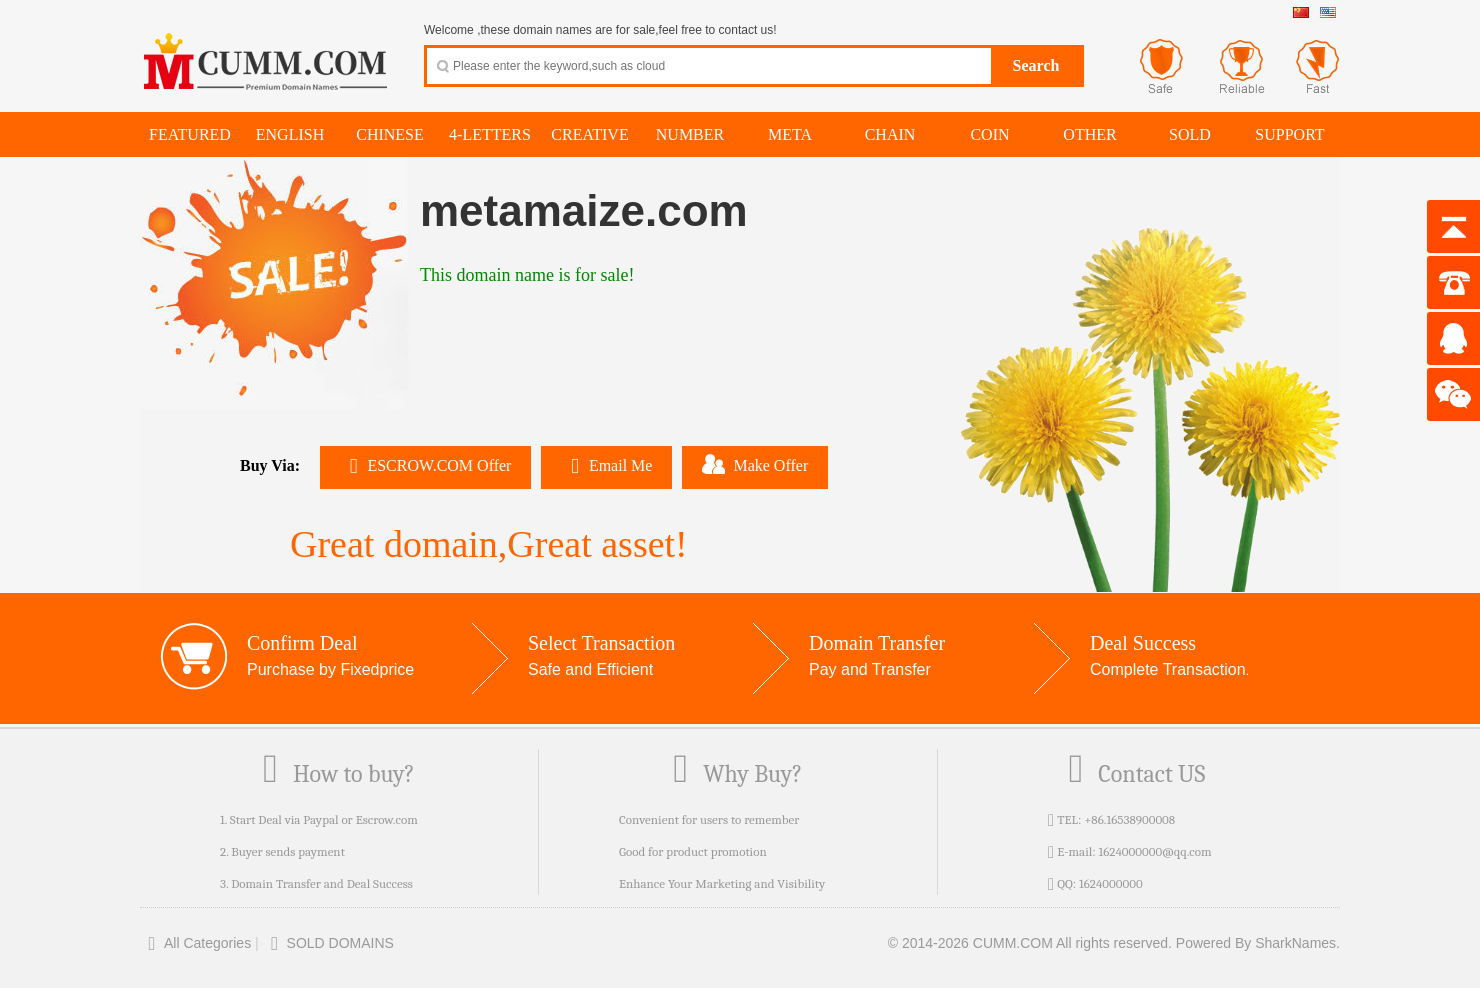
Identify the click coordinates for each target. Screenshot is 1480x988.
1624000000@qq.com (1154, 851)
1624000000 (1111, 883)
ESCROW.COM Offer (425, 465)
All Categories (195, 943)
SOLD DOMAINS (328, 943)
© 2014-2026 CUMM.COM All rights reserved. (1030, 943)
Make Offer (755, 464)
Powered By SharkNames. (1258, 943)
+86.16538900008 (1129, 819)
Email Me (606, 465)
